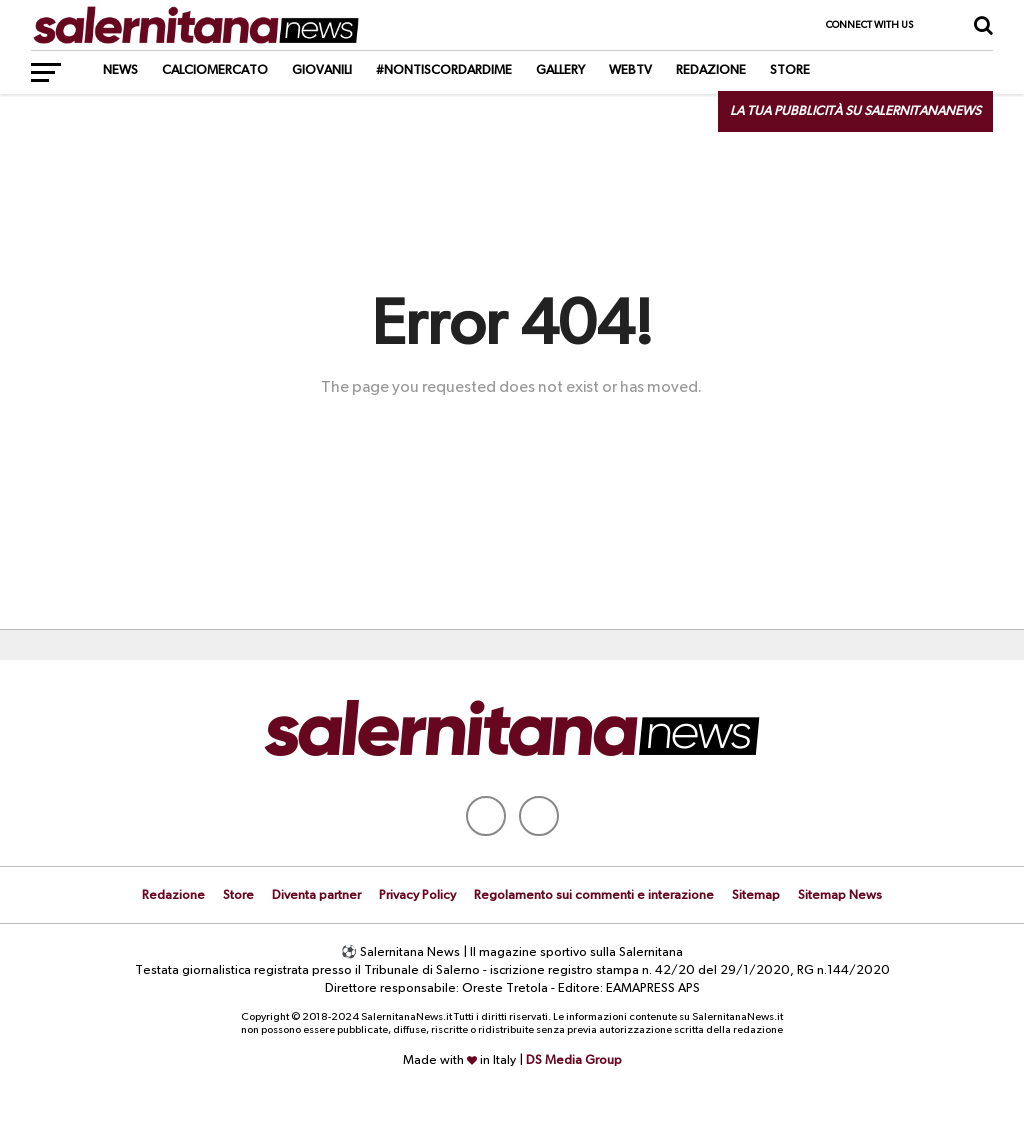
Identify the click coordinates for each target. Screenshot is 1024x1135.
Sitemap (756, 895)
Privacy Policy (417, 895)
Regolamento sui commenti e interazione (594, 895)
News (120, 70)
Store (790, 70)
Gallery (560, 70)
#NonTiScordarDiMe (444, 70)
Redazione (711, 70)
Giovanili (322, 70)
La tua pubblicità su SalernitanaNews (855, 111)
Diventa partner (316, 895)
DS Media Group (574, 1060)
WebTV (630, 70)
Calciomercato (215, 70)
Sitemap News (840, 895)
